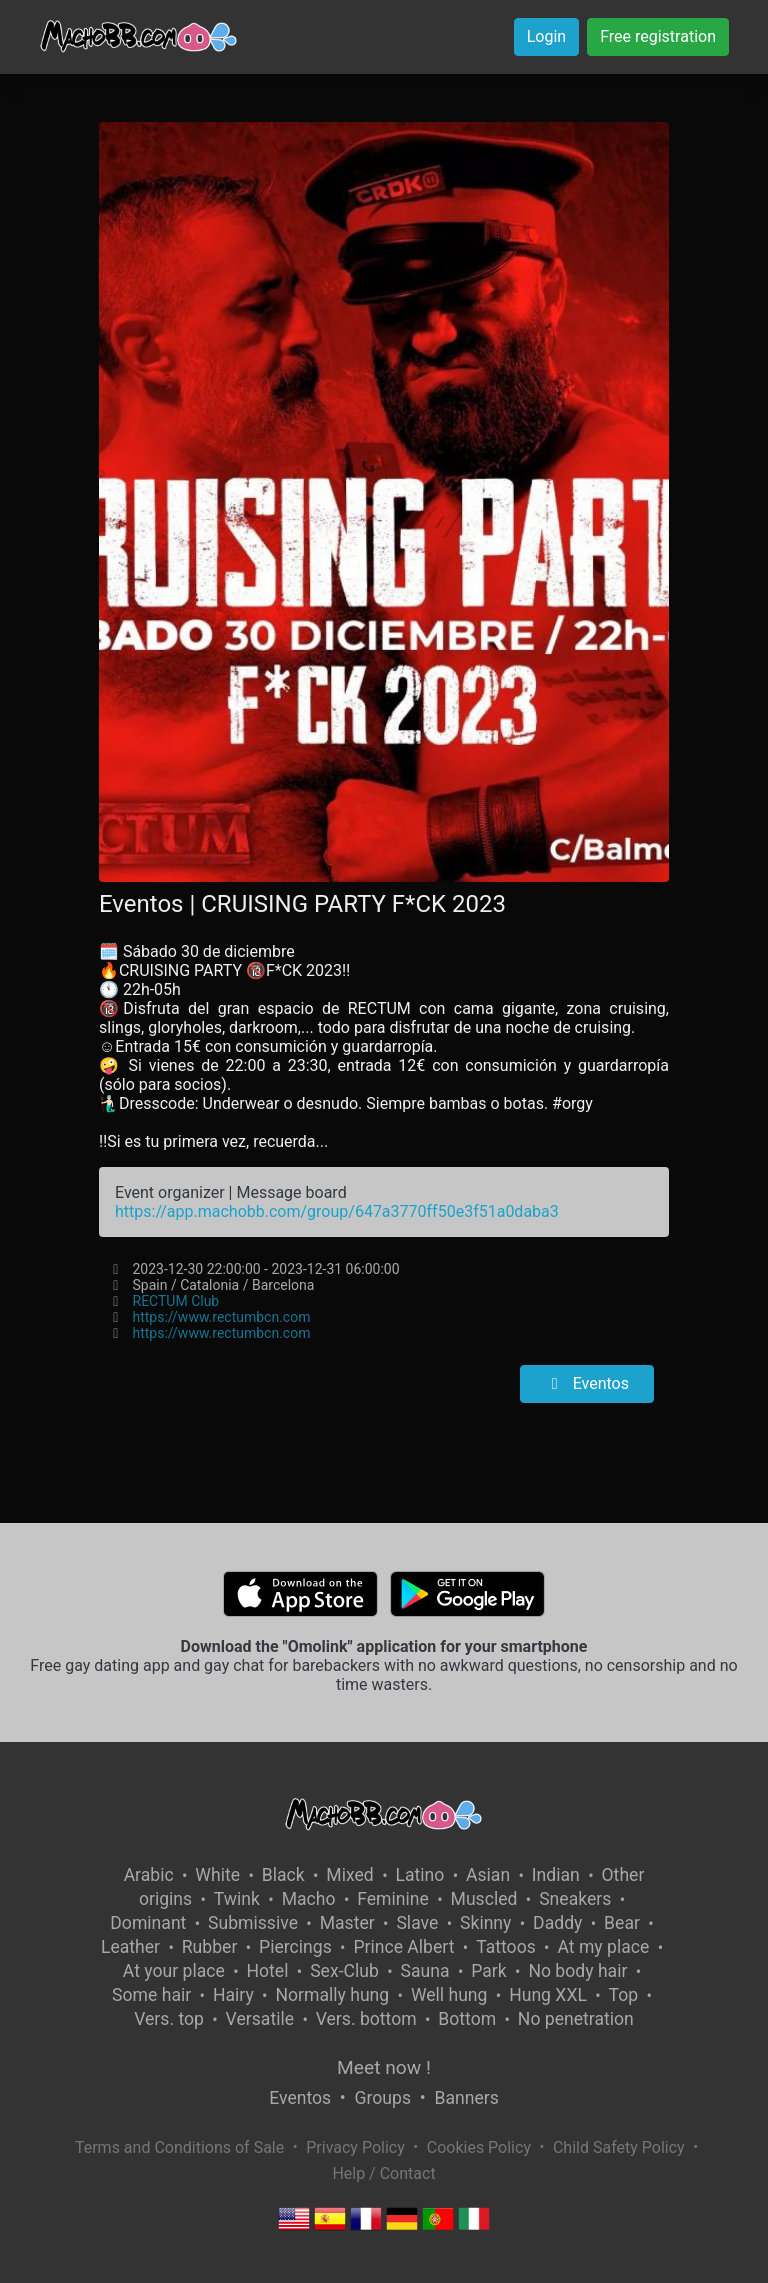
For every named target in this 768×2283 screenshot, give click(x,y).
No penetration (576, 2019)
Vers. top (169, 2019)
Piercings (295, 1947)
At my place (603, 1947)
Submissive (253, 1923)
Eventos (587, 1383)
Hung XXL (548, 1995)
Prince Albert (403, 1947)
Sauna (425, 1971)
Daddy (557, 1923)
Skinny (485, 1923)
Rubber (210, 1947)
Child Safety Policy (619, 2147)
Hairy (233, 1995)
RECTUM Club (176, 1301)
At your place (174, 1971)
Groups (383, 2098)
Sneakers (575, 1899)
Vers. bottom (366, 2019)
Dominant (148, 1923)
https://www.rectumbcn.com (222, 1317)
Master (347, 1923)
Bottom (467, 2019)
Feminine (393, 1899)
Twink (237, 1899)
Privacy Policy (355, 2147)
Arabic (149, 1875)
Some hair (151, 1995)
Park (488, 1971)
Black (283, 1875)
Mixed (349, 1875)
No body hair (577, 1971)
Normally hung (332, 1995)
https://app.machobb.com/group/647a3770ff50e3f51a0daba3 (337, 1211)
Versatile (260, 2019)
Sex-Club (344, 1971)
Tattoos (506, 1947)
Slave (417, 1923)
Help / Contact (383, 2173)
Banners (466, 2098)
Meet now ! (384, 2067)
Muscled (484, 1899)
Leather (130, 1947)
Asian (488, 1875)
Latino (419, 1875)
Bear (622, 1923)
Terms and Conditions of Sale (179, 2147)
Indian (556, 1875)
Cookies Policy (479, 2147)
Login (546, 36)
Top (624, 1995)
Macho (309, 1899)
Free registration (658, 36)
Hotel (268, 1971)
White (217, 1875)
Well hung (449, 1995)
